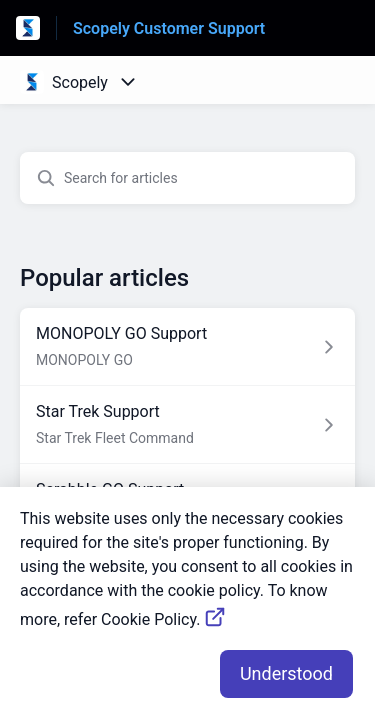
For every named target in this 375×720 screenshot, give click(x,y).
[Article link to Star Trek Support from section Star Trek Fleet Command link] (187, 425)
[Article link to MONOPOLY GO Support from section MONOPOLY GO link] (187, 347)
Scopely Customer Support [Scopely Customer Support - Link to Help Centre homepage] (169, 28)
